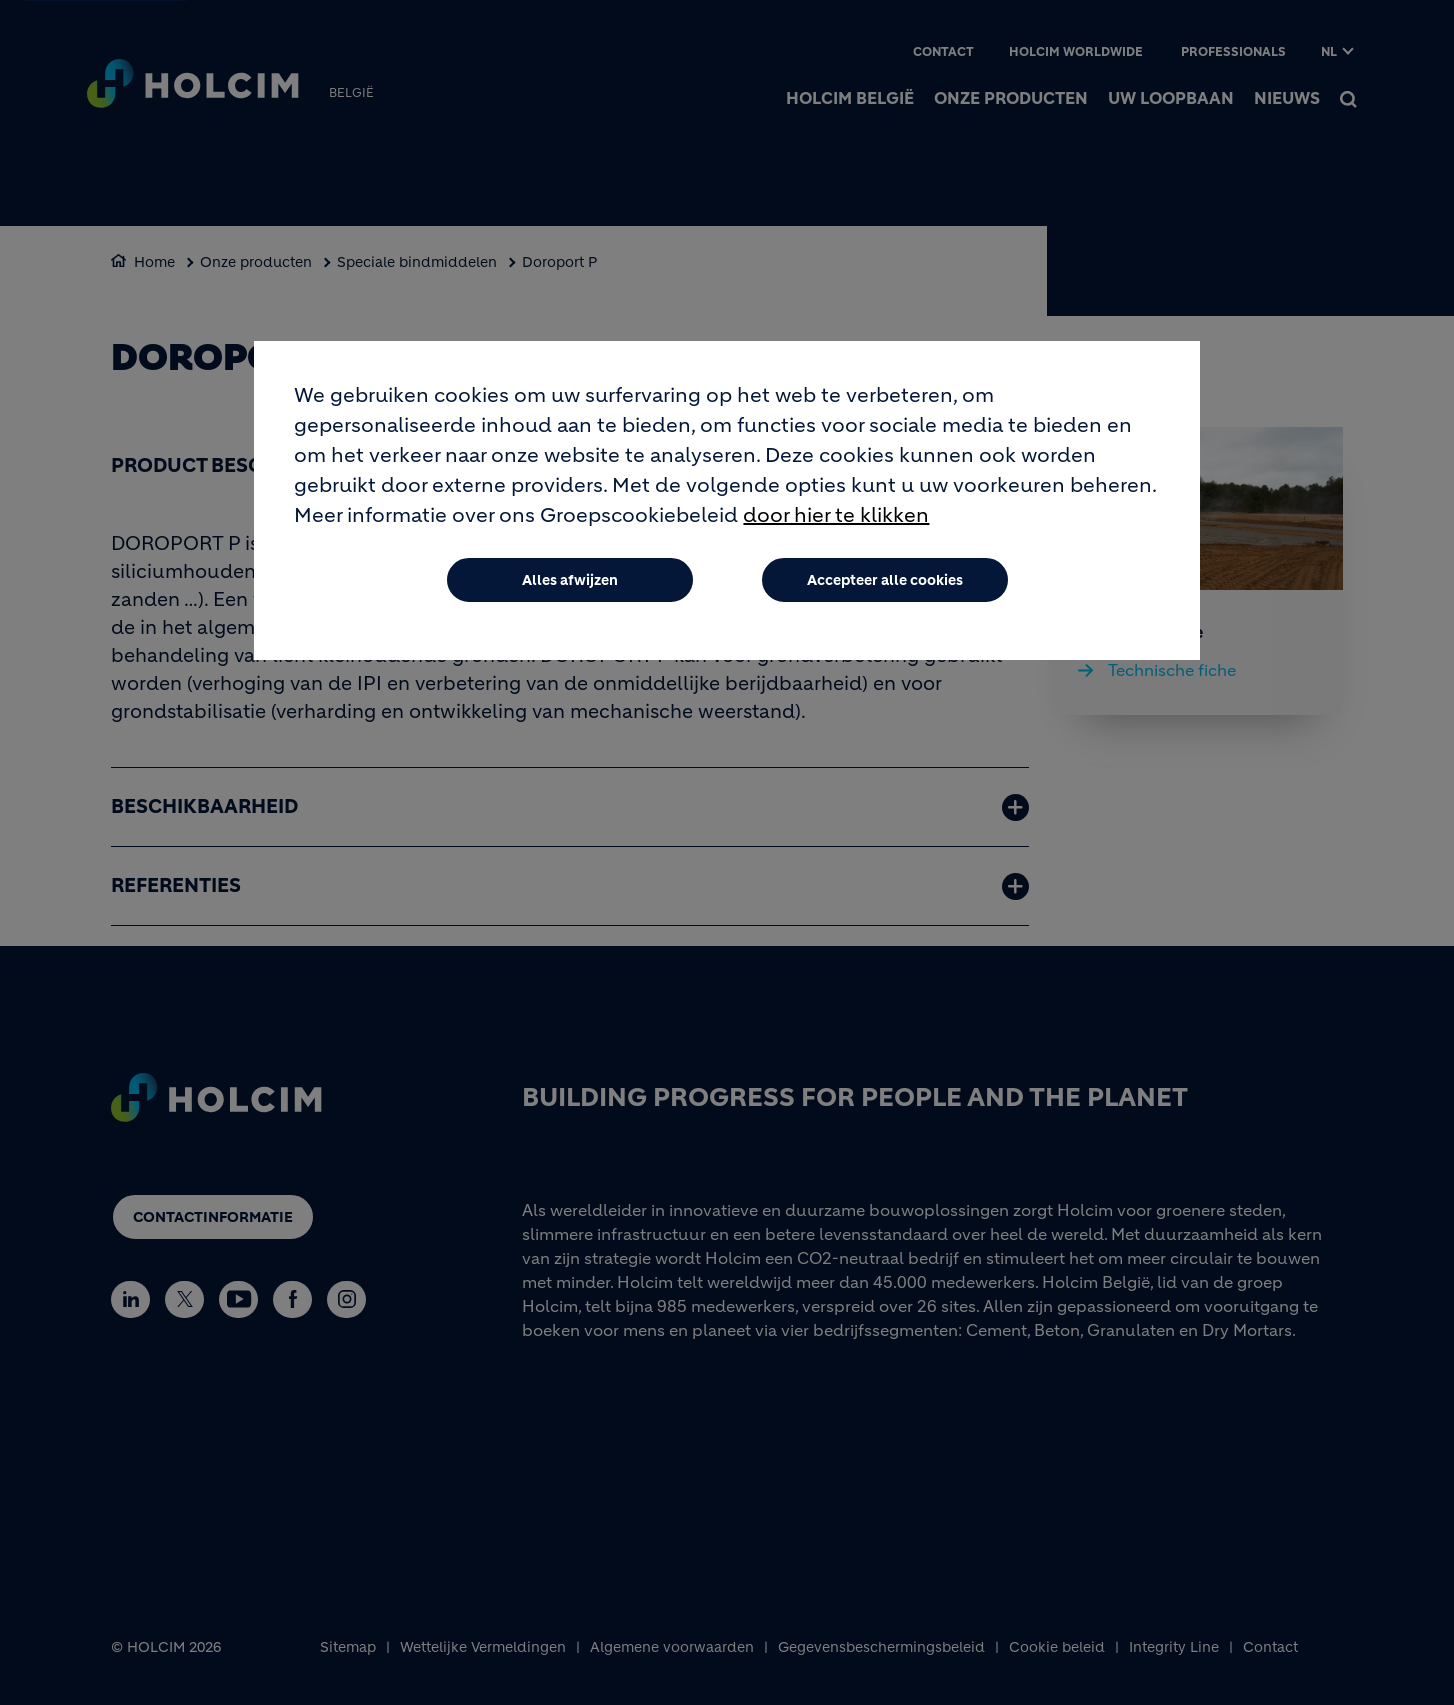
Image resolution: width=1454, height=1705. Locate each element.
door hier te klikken (836, 516)
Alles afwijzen (570, 581)
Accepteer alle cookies (885, 581)
